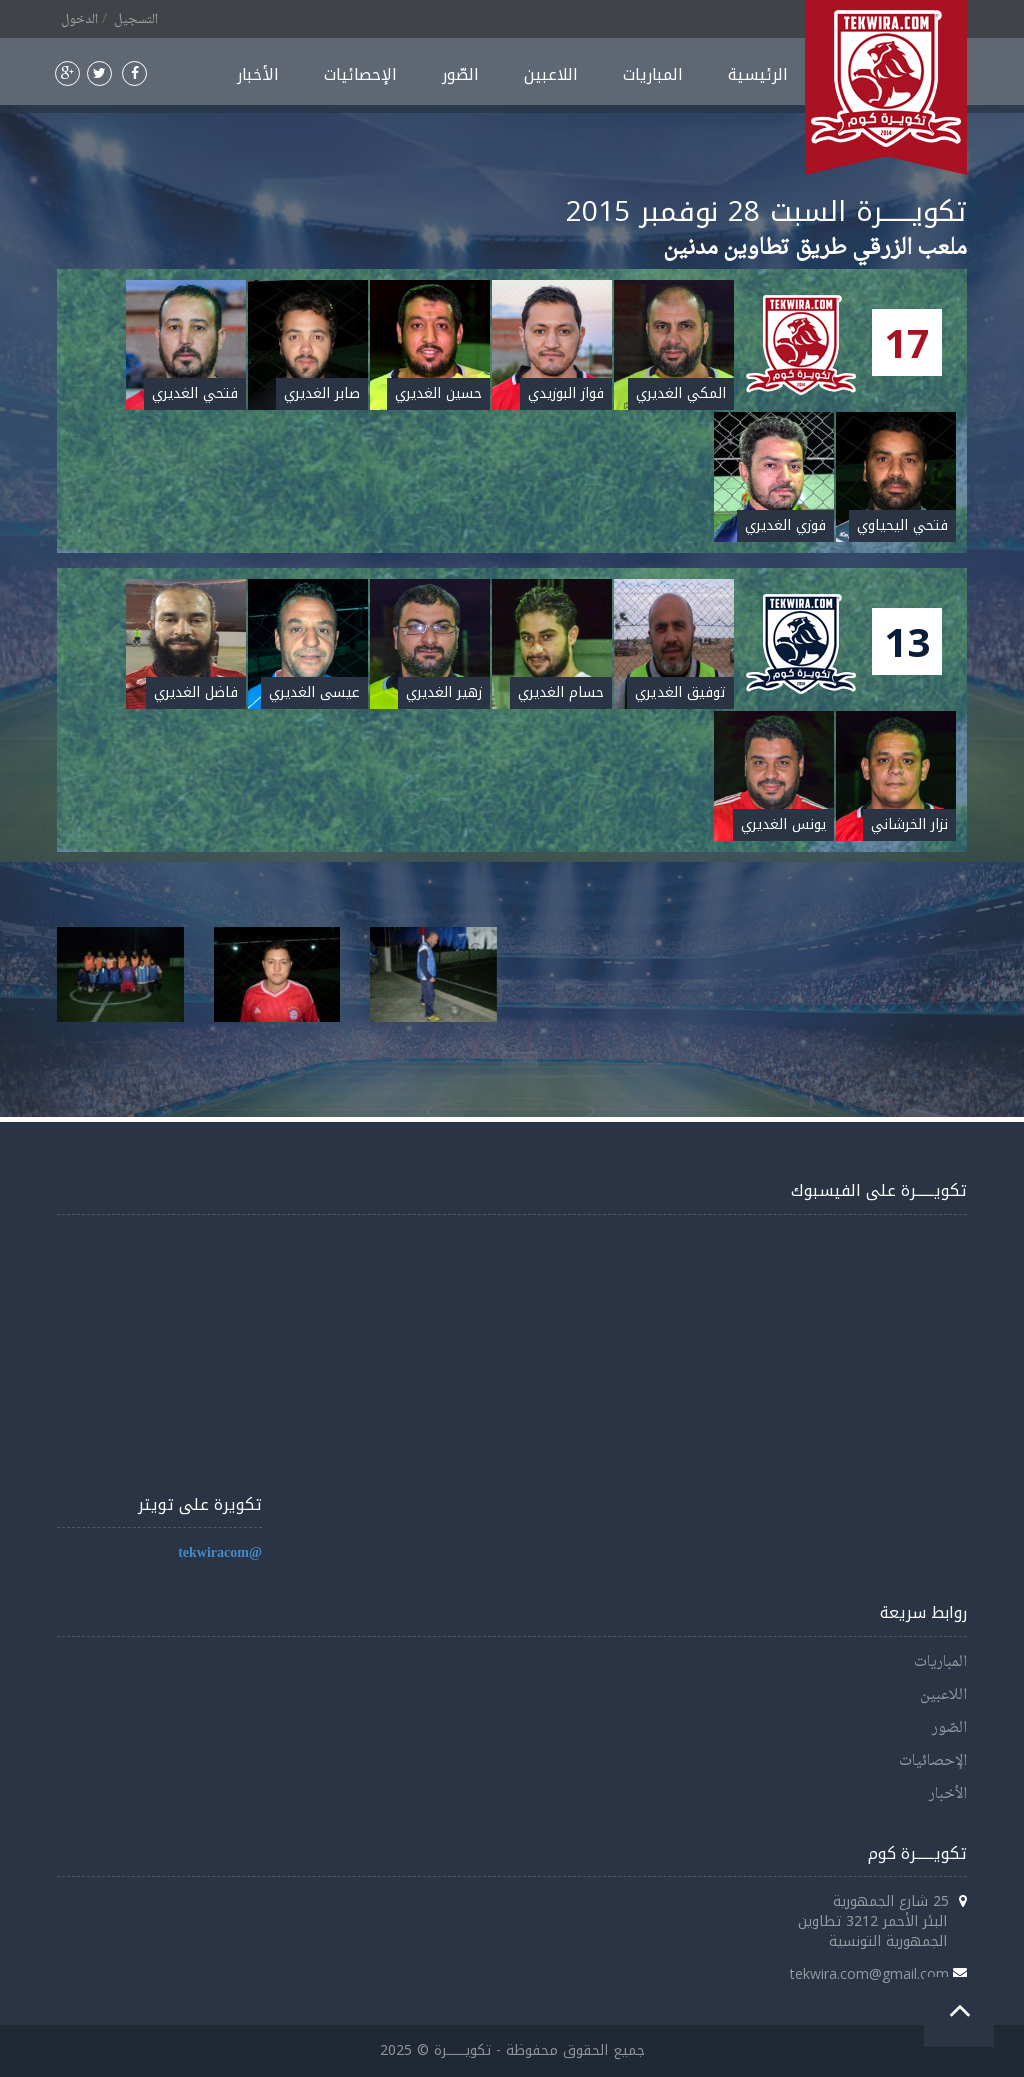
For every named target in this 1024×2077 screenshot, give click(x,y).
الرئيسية (758, 74)
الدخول (79, 20)
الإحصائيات (360, 74)
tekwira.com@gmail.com (869, 1973)
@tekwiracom (220, 1553)
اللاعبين (551, 74)
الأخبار (258, 74)
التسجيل (136, 20)
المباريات (653, 74)
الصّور (460, 74)
